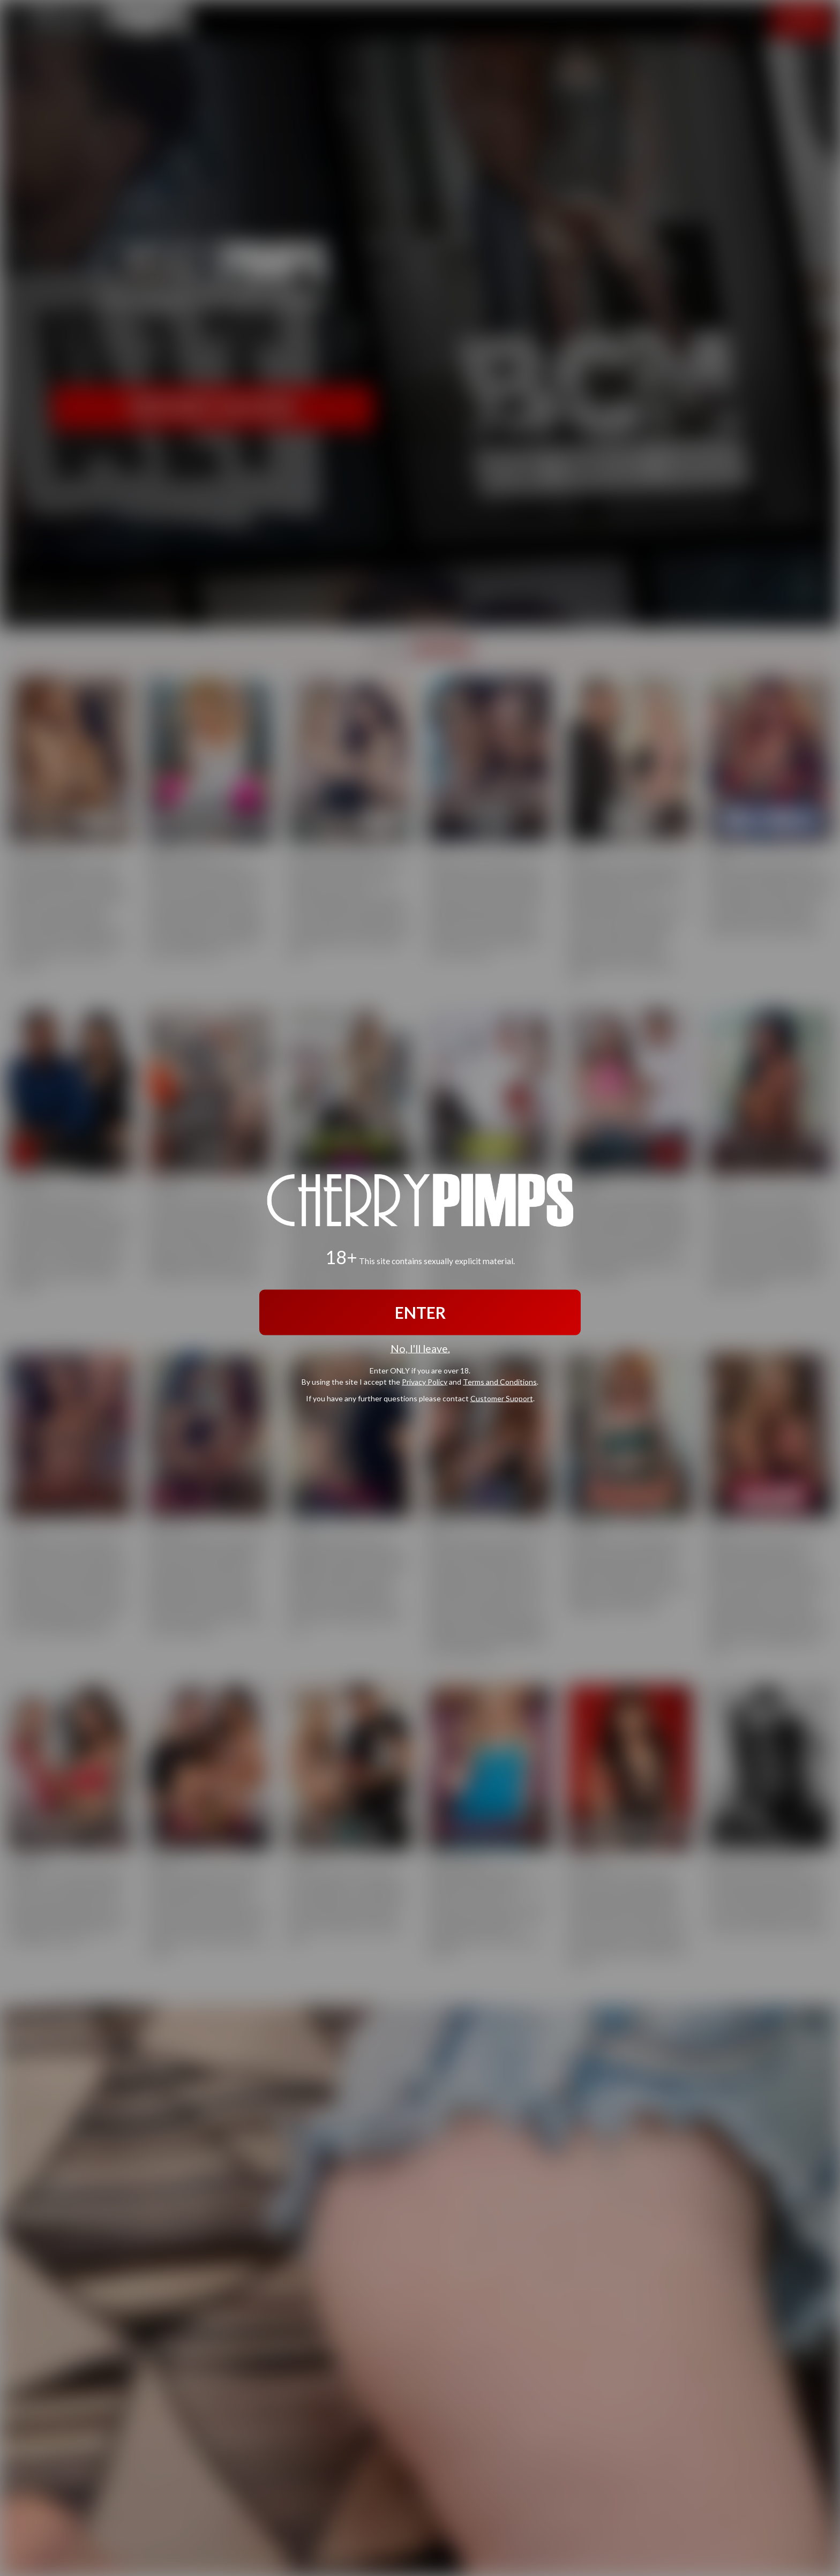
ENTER (420, 1312)
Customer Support (501, 1397)
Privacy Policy (424, 1381)
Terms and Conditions (500, 1381)
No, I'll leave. (420, 1348)
